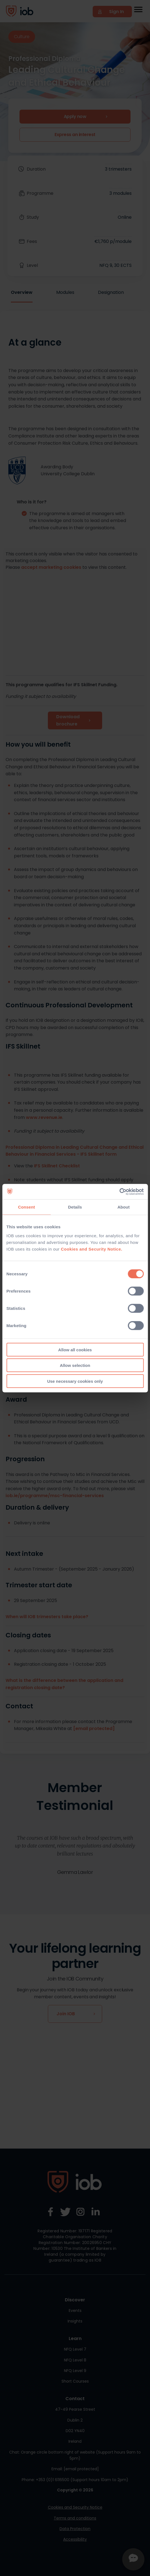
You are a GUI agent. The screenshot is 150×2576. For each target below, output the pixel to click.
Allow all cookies (75, 1349)
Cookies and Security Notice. (91, 1248)
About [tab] (123, 1207)
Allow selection (75, 1365)
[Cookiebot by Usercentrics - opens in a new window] (119, 1191)
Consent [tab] (26, 1207)
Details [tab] (75, 1207)
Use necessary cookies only (75, 1381)
